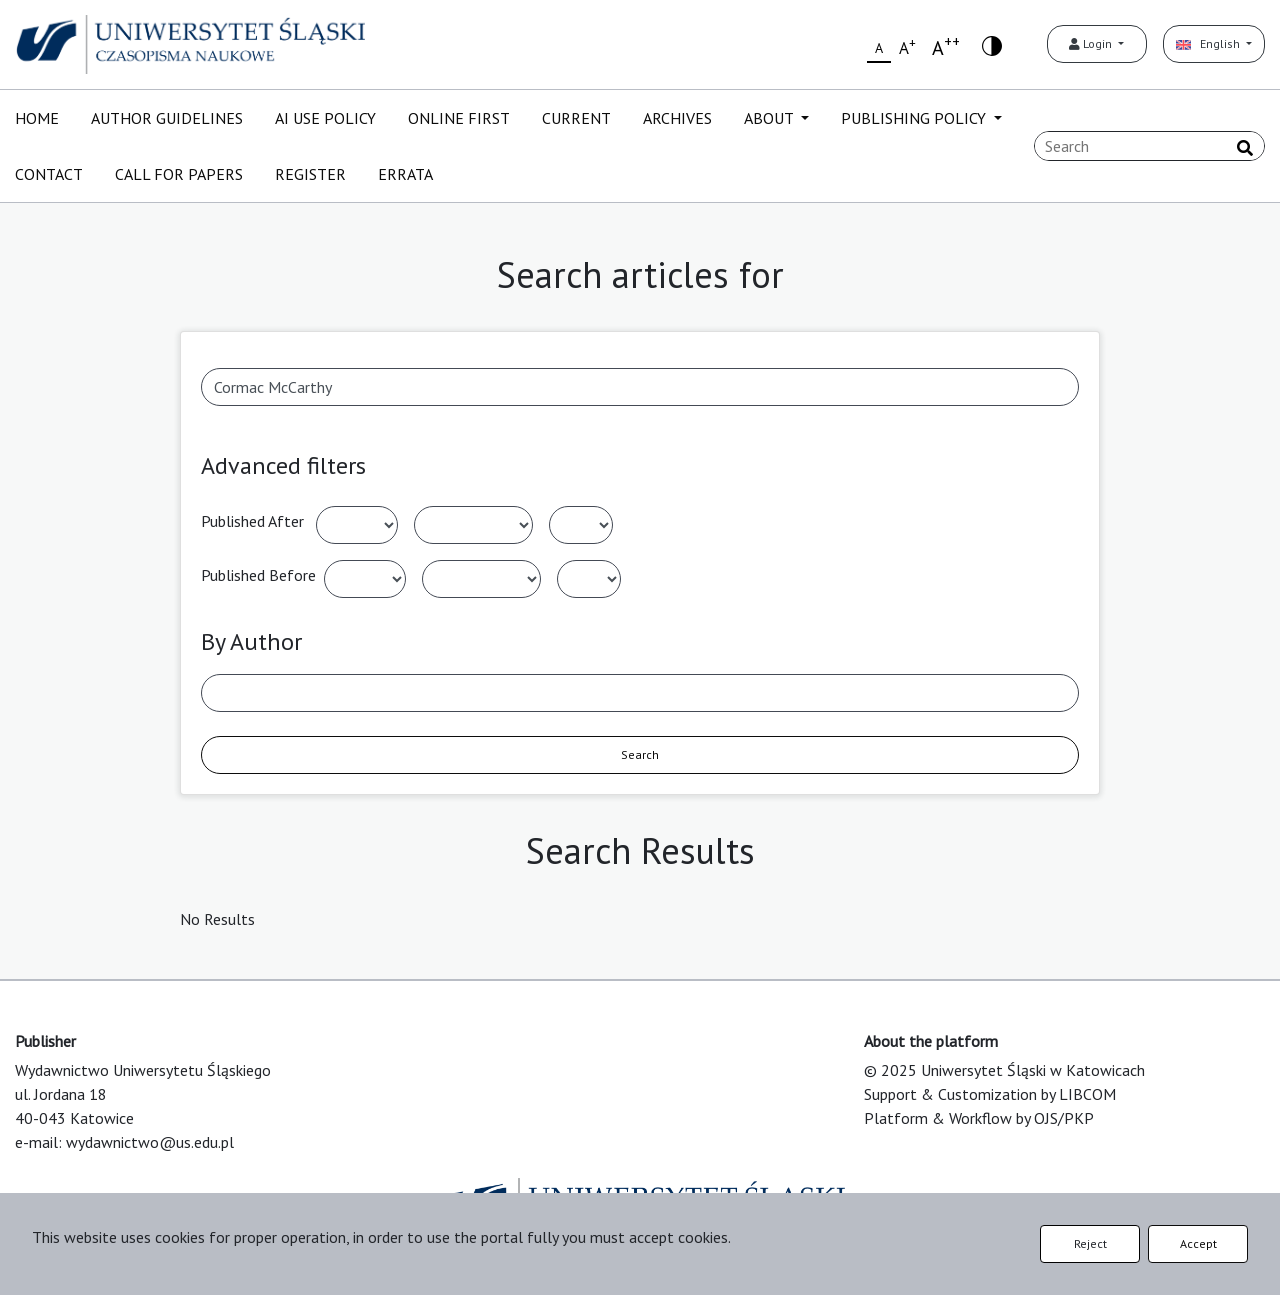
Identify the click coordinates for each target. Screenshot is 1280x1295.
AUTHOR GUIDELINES (167, 118)
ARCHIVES (677, 118)
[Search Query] (1149, 146)
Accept (1198, 1243)
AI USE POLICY (325, 118)
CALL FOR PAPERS (179, 174)
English (1209, 43)
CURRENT (576, 118)
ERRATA (405, 174)
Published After (252, 521)
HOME (37, 118)
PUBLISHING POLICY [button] (915, 118)
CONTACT (49, 174)
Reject (1090, 1243)
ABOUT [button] (770, 118)
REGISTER (310, 174)
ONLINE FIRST (459, 118)
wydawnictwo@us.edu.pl (150, 1142)
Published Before (258, 575)
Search (640, 754)
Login (1092, 43)
